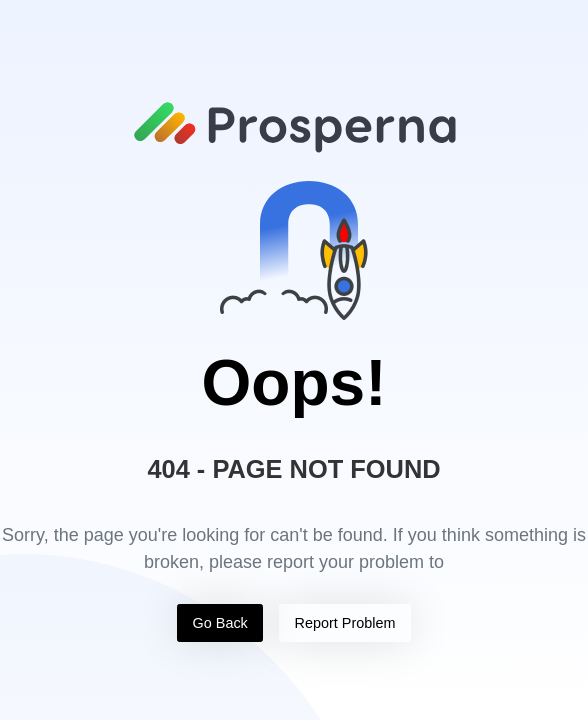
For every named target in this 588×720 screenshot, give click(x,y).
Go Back (220, 623)
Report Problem (345, 623)
